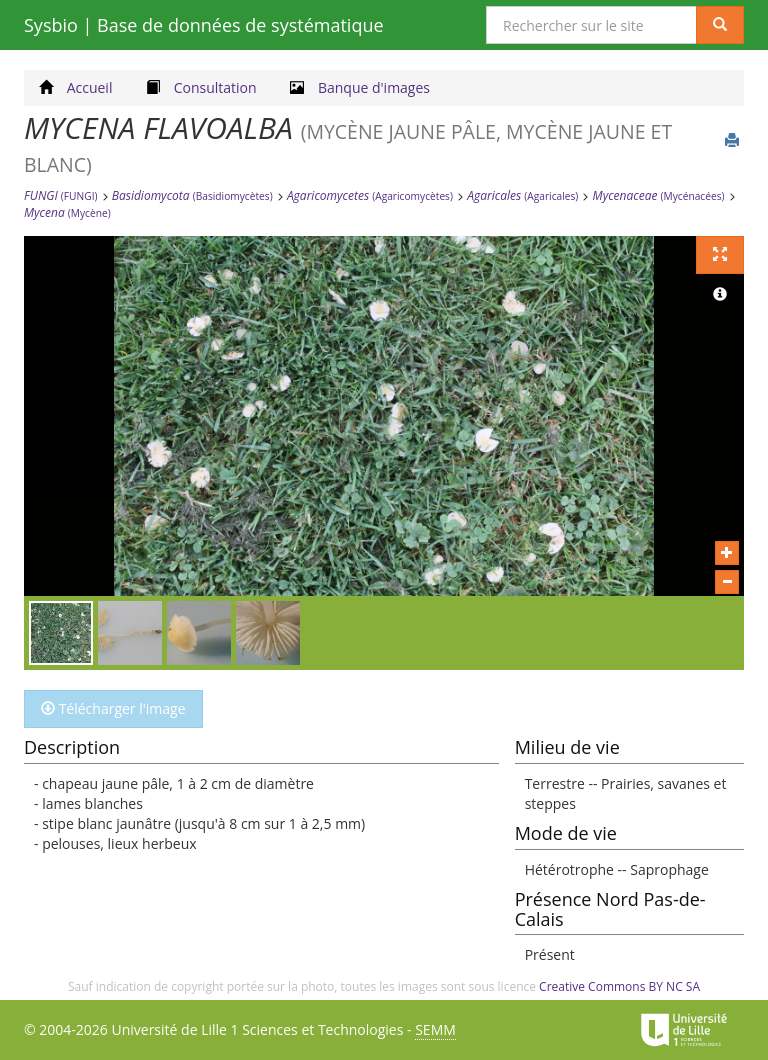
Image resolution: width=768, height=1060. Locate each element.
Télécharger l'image (113, 708)
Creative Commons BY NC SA (619, 986)
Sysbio (204, 25)
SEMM (435, 1029)
